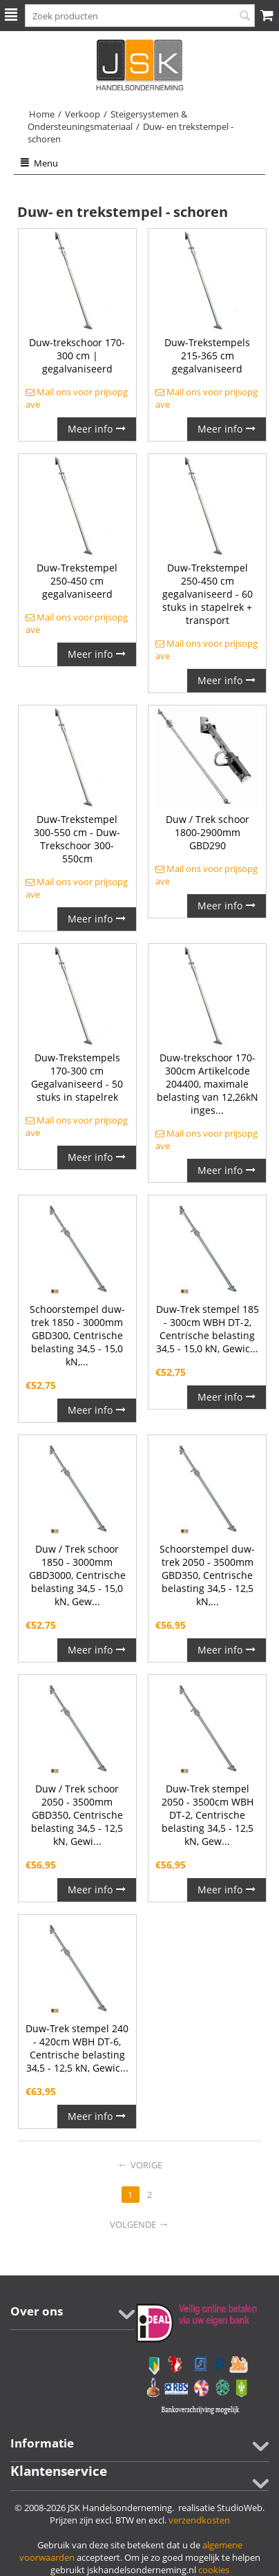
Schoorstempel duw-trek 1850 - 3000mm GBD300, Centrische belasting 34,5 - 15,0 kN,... (77, 1335)
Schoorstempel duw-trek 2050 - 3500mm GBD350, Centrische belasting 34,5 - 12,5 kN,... (207, 1575)
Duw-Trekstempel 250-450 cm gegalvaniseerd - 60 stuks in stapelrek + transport (207, 594)
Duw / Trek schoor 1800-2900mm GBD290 (207, 832)
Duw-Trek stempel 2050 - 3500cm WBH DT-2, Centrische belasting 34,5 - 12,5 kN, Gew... (207, 1815)
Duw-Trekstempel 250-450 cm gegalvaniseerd (77, 580)
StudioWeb (239, 2507)
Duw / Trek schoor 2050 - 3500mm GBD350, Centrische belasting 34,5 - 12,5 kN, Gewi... (77, 1815)
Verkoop (82, 114)
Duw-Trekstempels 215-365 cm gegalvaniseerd (207, 355)
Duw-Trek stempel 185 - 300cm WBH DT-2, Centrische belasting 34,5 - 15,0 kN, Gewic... (207, 1329)
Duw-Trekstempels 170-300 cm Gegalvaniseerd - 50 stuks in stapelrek (77, 1077)
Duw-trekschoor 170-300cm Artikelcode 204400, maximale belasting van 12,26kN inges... (207, 1084)
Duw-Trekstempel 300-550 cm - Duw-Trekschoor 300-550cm (77, 839)
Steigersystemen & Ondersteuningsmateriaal (107, 120)
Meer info (97, 428)
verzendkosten (199, 2520)
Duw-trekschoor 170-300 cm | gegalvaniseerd (77, 355)
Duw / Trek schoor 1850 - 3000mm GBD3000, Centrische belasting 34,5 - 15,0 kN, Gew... (77, 1575)
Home (42, 114)
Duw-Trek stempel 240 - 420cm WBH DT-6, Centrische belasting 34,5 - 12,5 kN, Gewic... (77, 2048)
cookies (213, 2570)
